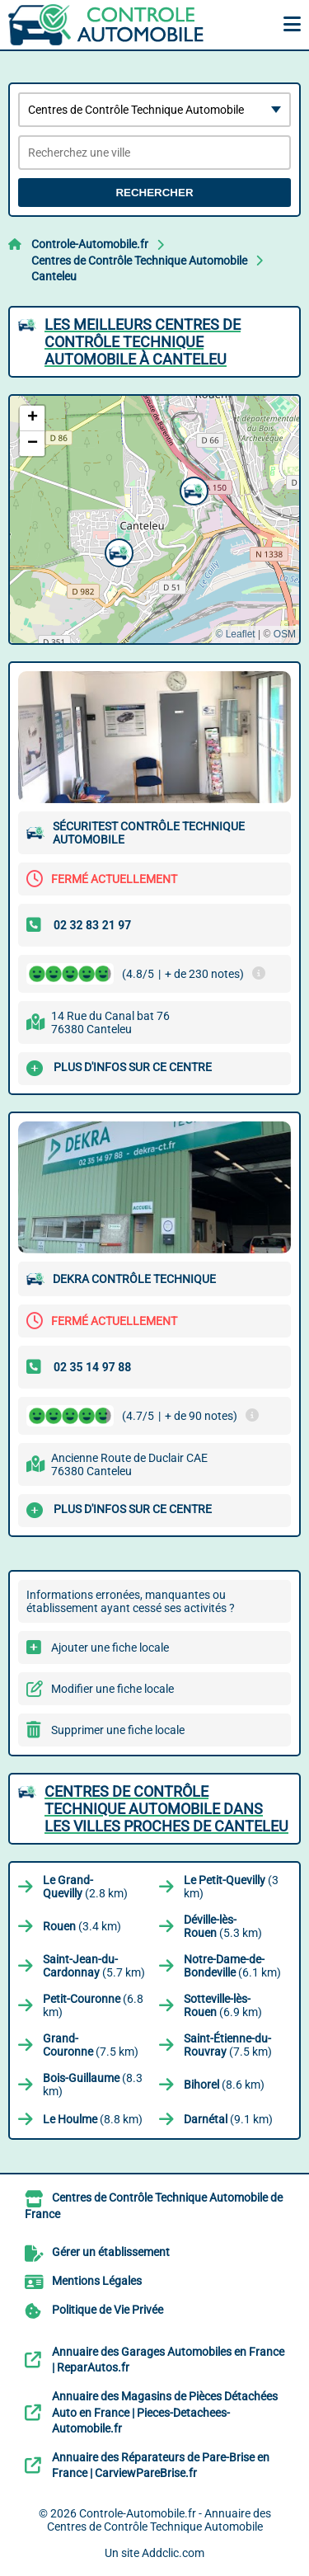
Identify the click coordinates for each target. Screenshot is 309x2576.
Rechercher (154, 192)
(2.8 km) (85, 1886)
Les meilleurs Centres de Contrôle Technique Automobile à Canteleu (142, 342)
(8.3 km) (93, 2084)
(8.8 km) (93, 2119)
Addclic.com (173, 2553)
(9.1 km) (228, 2119)
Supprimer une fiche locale (118, 1730)
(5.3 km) (223, 1926)
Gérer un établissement (111, 2252)
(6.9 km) (223, 2005)
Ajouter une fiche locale (110, 1647)
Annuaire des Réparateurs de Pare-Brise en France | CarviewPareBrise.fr (160, 2465)
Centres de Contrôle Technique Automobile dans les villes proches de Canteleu (166, 1809)
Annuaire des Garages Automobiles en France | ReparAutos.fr (168, 2360)
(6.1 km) (232, 1966)
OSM (285, 634)
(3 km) (231, 1886)
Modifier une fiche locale (112, 1688)
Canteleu (54, 276)
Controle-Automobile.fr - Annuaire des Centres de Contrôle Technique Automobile (159, 2520)
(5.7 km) (94, 1966)
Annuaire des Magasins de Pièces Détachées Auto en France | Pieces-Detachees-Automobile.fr (165, 2412)
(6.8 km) (93, 2005)
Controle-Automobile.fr (89, 244)
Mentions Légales (97, 2280)
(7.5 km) (90, 2045)
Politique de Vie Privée (107, 2309)
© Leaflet (235, 634)
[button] (192, 489)
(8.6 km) (224, 2084)
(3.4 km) (82, 1926)
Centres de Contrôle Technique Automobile (139, 260)
